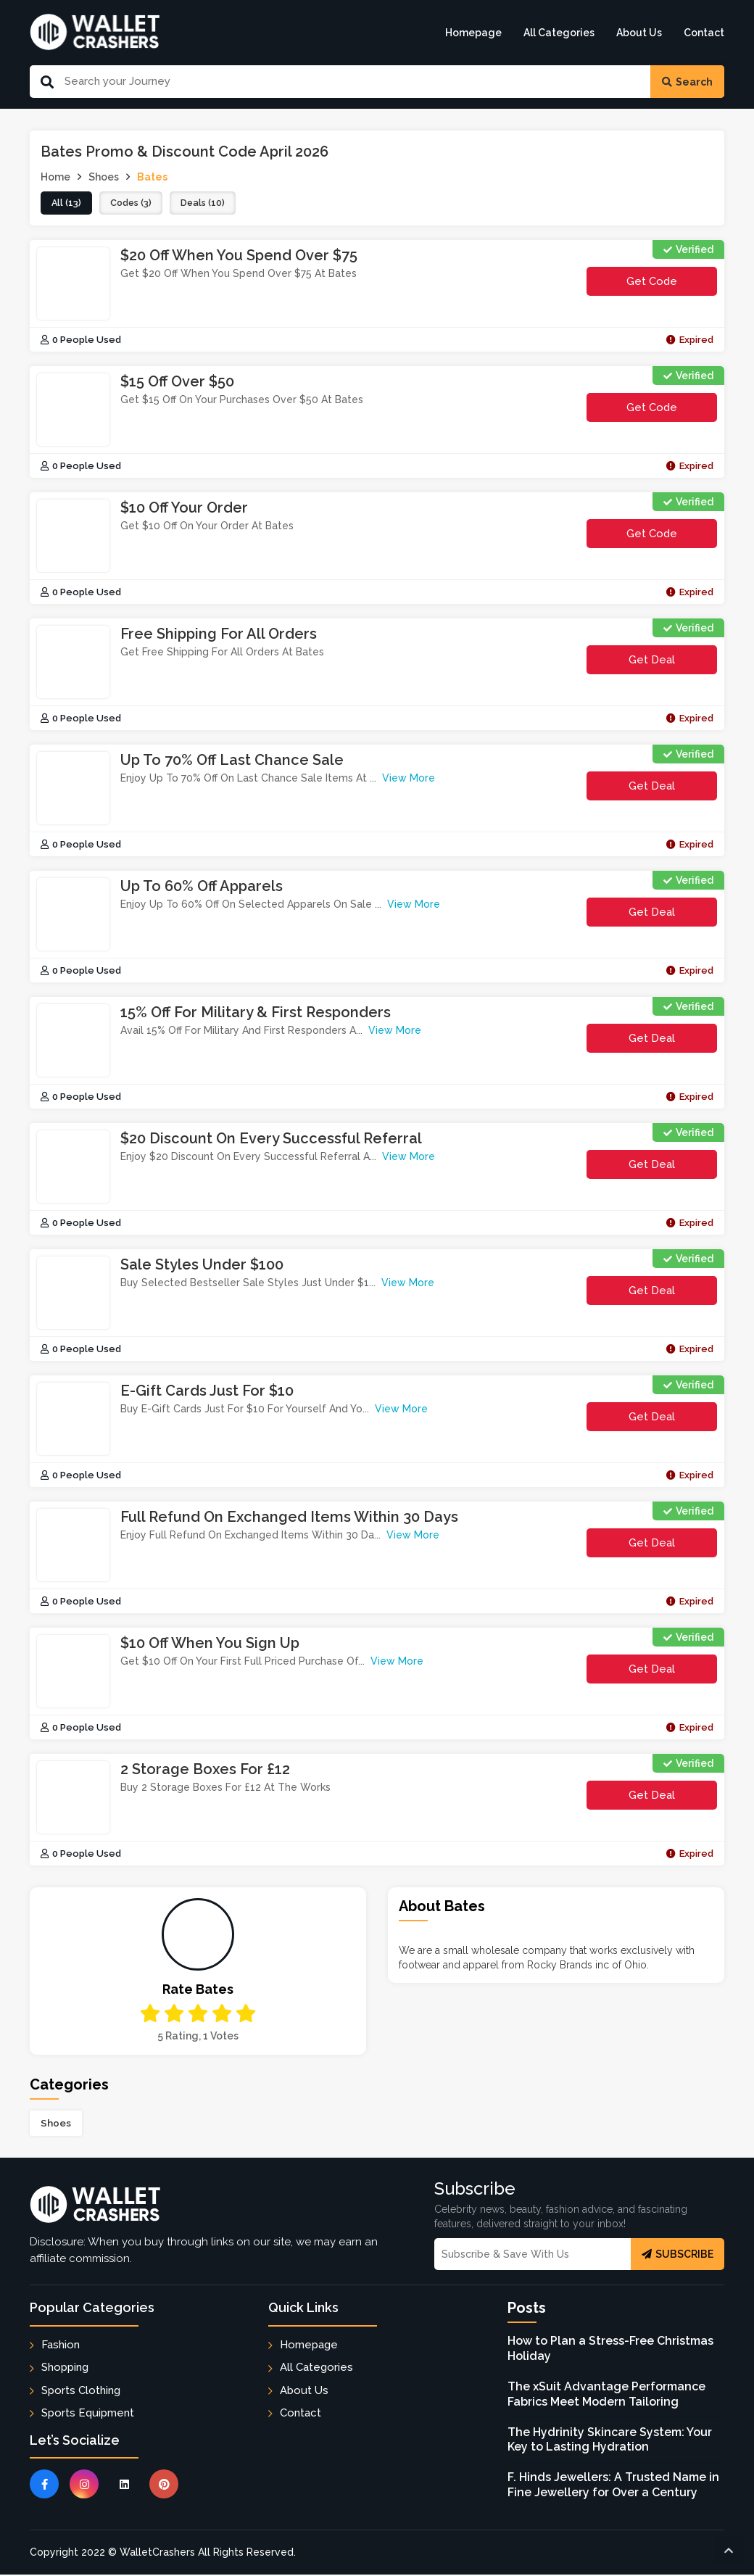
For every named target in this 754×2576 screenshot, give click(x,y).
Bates (152, 177)
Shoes (56, 2124)
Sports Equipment (87, 2414)
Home (55, 177)
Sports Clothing (80, 2391)
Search (687, 82)
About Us (639, 32)
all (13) (67, 204)
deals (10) (210, 204)
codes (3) (134, 204)
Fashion (60, 2346)
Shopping (64, 2368)
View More (408, 779)
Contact (704, 32)
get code (663, 286)
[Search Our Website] (352, 81)
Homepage (473, 32)
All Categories (558, 32)
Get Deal (652, 661)
